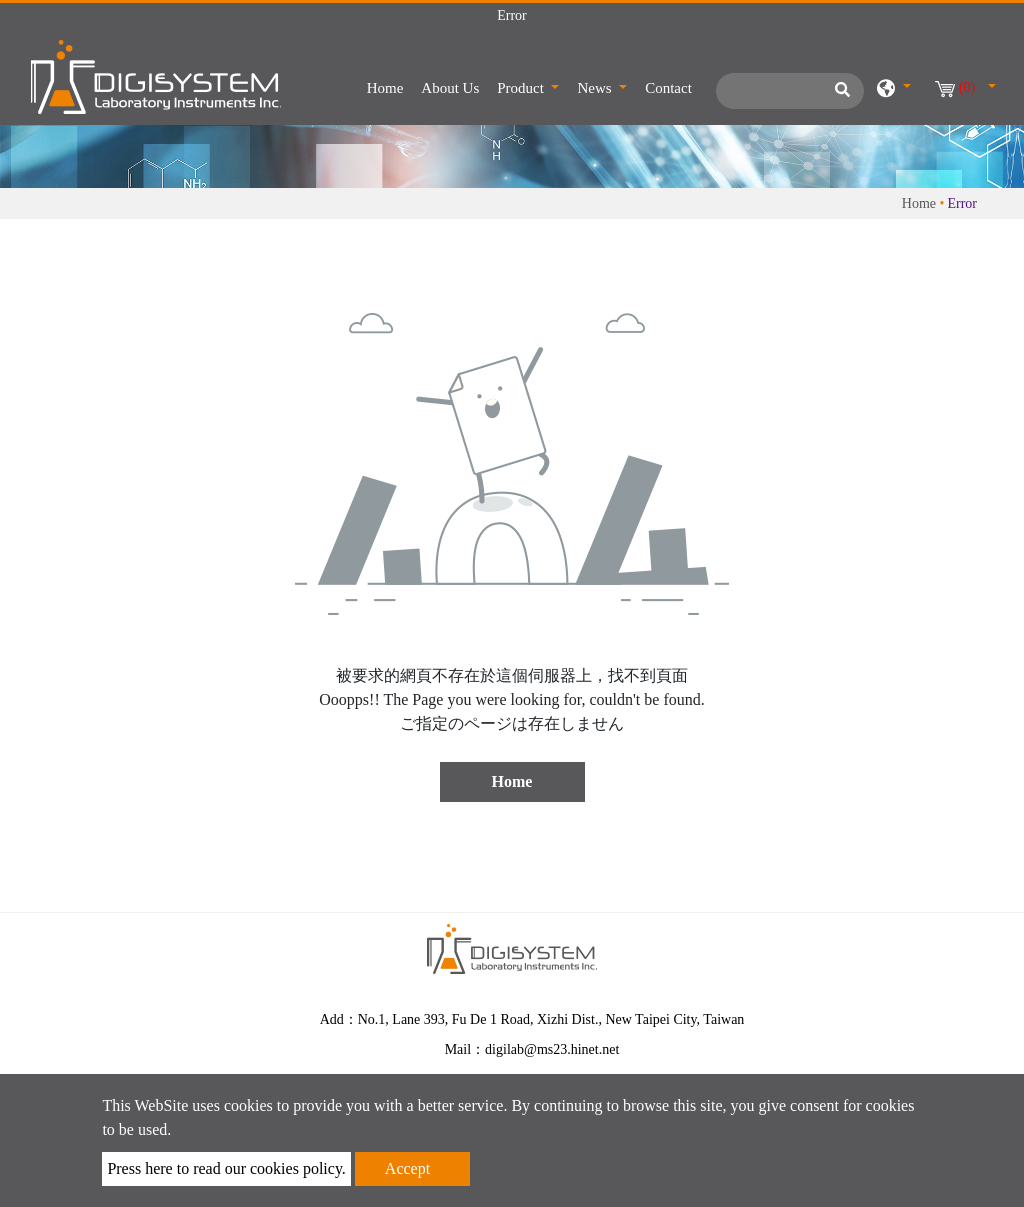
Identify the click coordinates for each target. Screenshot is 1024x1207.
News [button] (596, 88)
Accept (407, 1168)
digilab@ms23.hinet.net (552, 1049)
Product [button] (522, 88)
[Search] (790, 91)
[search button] (839, 96)
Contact (668, 88)
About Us (450, 88)
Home (389, 86)
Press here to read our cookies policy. (226, 1168)
